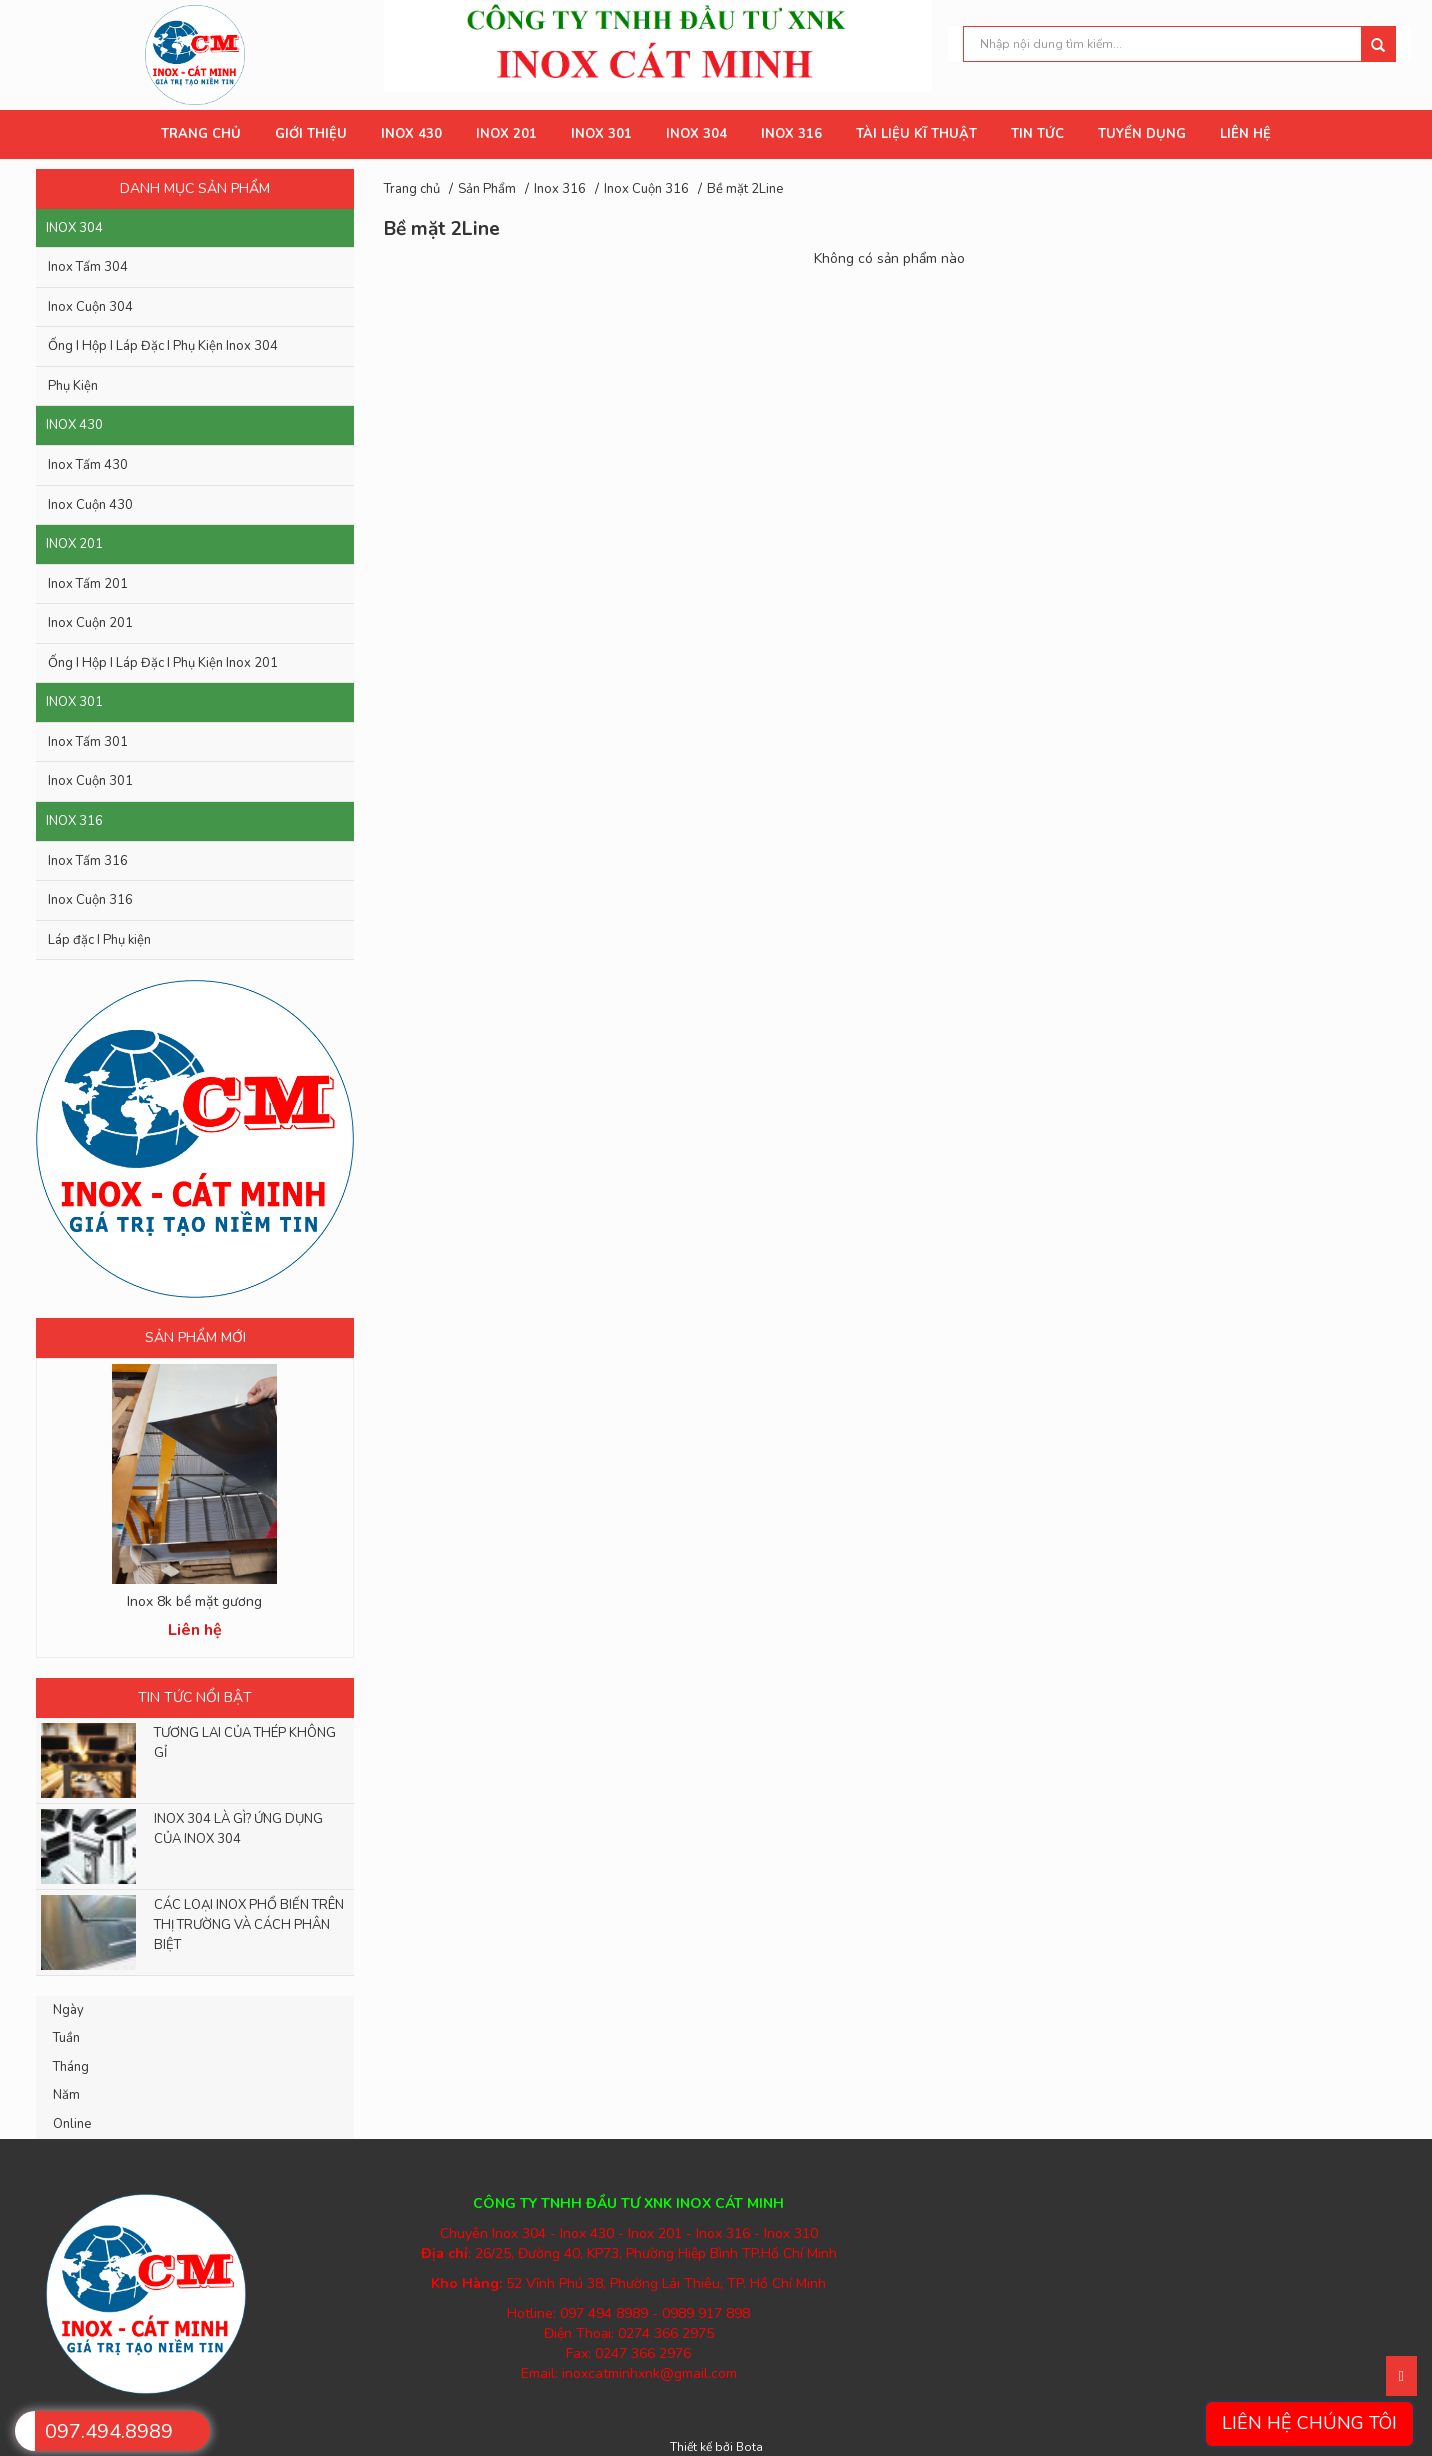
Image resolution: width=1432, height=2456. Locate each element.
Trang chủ (412, 189)
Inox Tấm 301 (88, 742)
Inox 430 (74, 425)
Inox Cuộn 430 (90, 505)
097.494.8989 (109, 2431)
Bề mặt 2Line (745, 189)
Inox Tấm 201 (88, 584)
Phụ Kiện (73, 386)
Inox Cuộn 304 (90, 307)
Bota (749, 2447)
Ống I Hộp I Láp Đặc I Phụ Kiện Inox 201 (163, 663)
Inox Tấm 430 (88, 465)
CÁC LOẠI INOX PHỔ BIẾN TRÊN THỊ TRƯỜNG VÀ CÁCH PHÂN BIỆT (249, 1925)
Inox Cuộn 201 (90, 623)
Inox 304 (74, 228)
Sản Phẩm (487, 189)
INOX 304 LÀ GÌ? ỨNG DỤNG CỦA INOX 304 (238, 1829)
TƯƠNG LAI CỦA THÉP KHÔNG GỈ (245, 1743)
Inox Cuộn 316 (90, 900)
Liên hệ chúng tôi (1309, 2423)
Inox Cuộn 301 (90, 781)
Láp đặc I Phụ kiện (99, 940)
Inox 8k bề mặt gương (194, 1601)
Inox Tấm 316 (88, 861)
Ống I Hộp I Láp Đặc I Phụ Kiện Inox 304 (163, 346)
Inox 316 (74, 821)
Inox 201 (74, 544)
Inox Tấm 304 (88, 267)
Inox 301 (74, 702)
